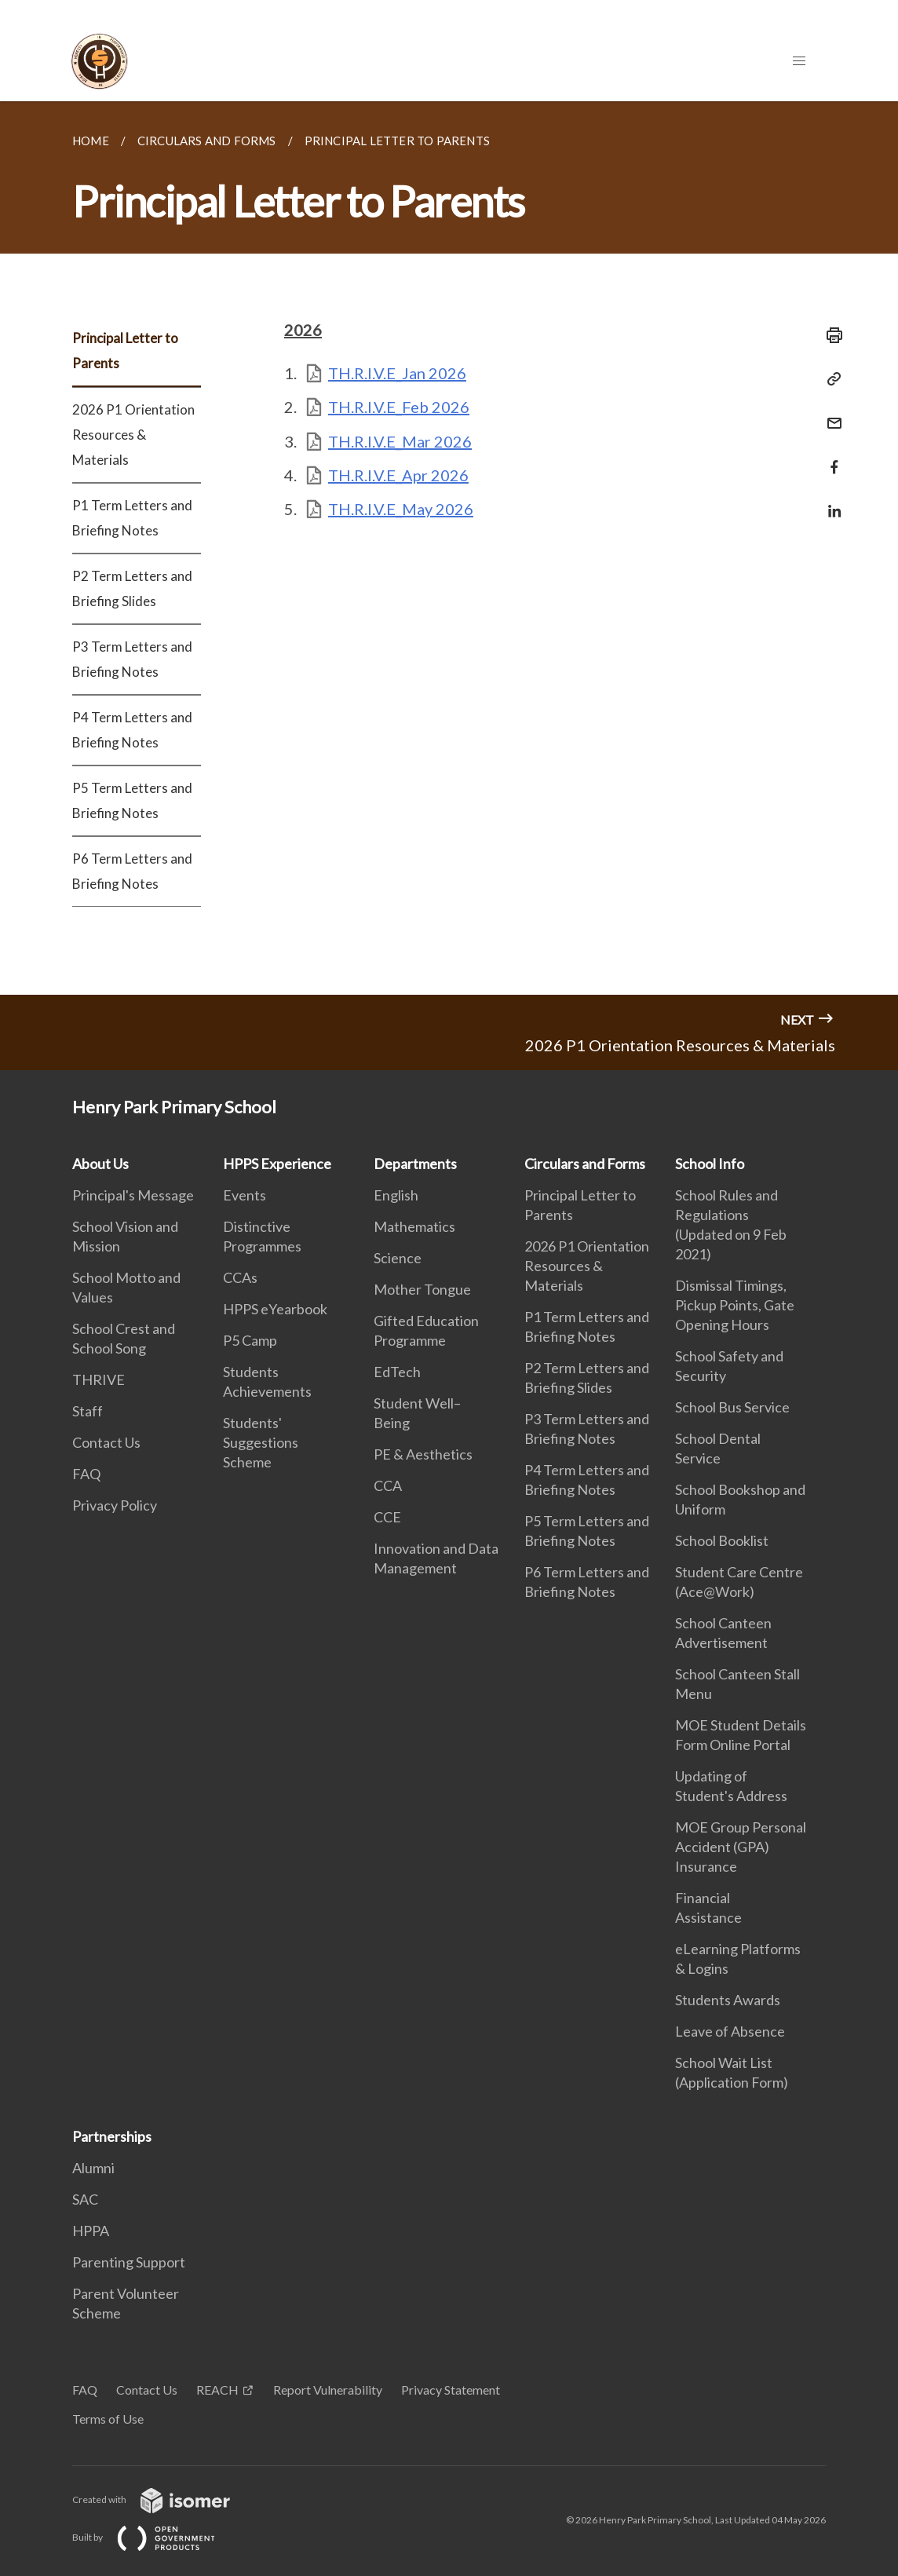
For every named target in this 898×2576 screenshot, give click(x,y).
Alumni (93, 2167)
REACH (217, 2389)
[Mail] (830, 413)
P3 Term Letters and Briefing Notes (132, 659)
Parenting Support (128, 2262)
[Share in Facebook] (830, 457)
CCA (388, 1485)
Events (244, 1195)
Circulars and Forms (584, 1163)
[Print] (830, 335)
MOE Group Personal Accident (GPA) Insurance (740, 1846)
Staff (87, 1411)
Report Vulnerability (327, 2389)
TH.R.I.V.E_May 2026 (400, 508)
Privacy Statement (450, 2389)
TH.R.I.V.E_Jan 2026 (397, 373)
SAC (85, 2199)
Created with (163, 2499)
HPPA (90, 2230)
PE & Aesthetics (423, 1454)
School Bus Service (732, 1407)
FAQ (86, 1473)
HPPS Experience (277, 1163)
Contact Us (106, 1442)
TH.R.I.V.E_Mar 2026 (400, 441)
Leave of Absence (730, 2031)
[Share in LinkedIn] (830, 501)
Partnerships (111, 2136)
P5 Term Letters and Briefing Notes (132, 800)
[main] (449, 548)
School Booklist (721, 1540)
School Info (709, 1163)
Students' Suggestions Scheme (260, 1442)
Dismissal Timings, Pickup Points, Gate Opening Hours (734, 1305)
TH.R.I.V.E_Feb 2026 (398, 406)
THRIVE (98, 1379)
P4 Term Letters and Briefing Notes (132, 730)
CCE (387, 1517)
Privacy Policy (114, 1505)
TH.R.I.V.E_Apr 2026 (398, 475)
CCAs (240, 1277)
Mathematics (414, 1226)
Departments (415, 1163)
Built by (156, 2537)
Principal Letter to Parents (125, 350)
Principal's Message (133, 1195)
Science (398, 1257)
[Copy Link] (830, 379)
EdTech (397, 1371)
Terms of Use (108, 2418)
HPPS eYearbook (275, 1308)
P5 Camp (250, 1340)
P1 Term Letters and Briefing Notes (132, 518)
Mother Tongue (422, 1289)
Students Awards (727, 1999)
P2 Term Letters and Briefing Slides (132, 588)
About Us (100, 1163)
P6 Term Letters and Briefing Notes (132, 871)
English (396, 1195)
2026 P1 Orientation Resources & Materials (133, 434)
